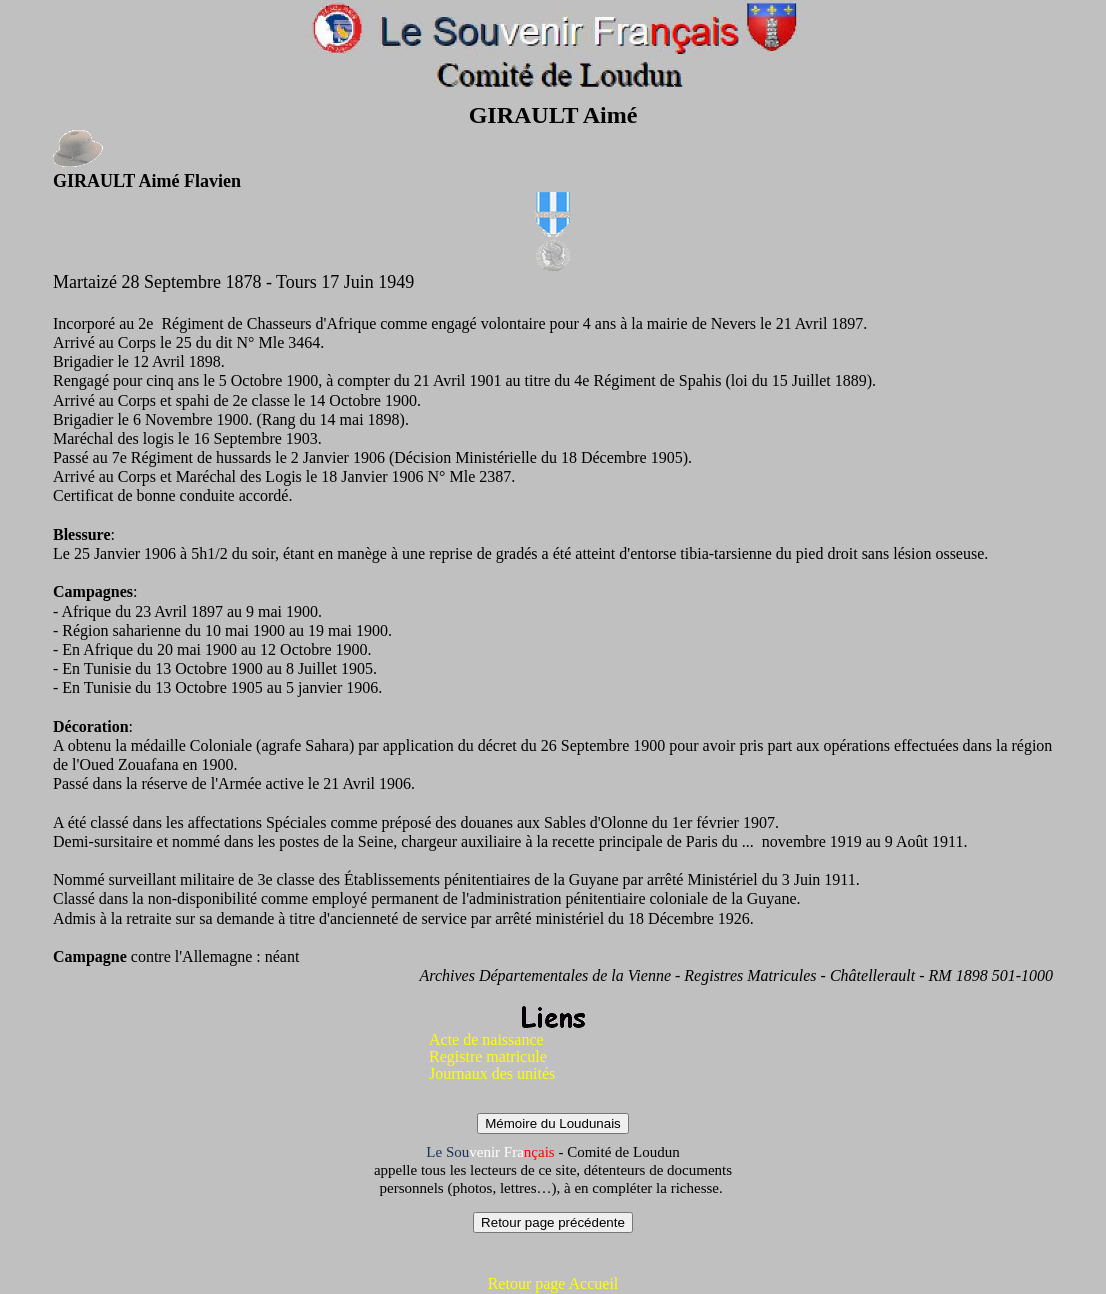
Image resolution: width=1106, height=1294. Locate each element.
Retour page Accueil (553, 1283)
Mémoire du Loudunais (553, 1123)
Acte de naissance (486, 1039)
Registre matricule (488, 1056)
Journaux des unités (492, 1073)
